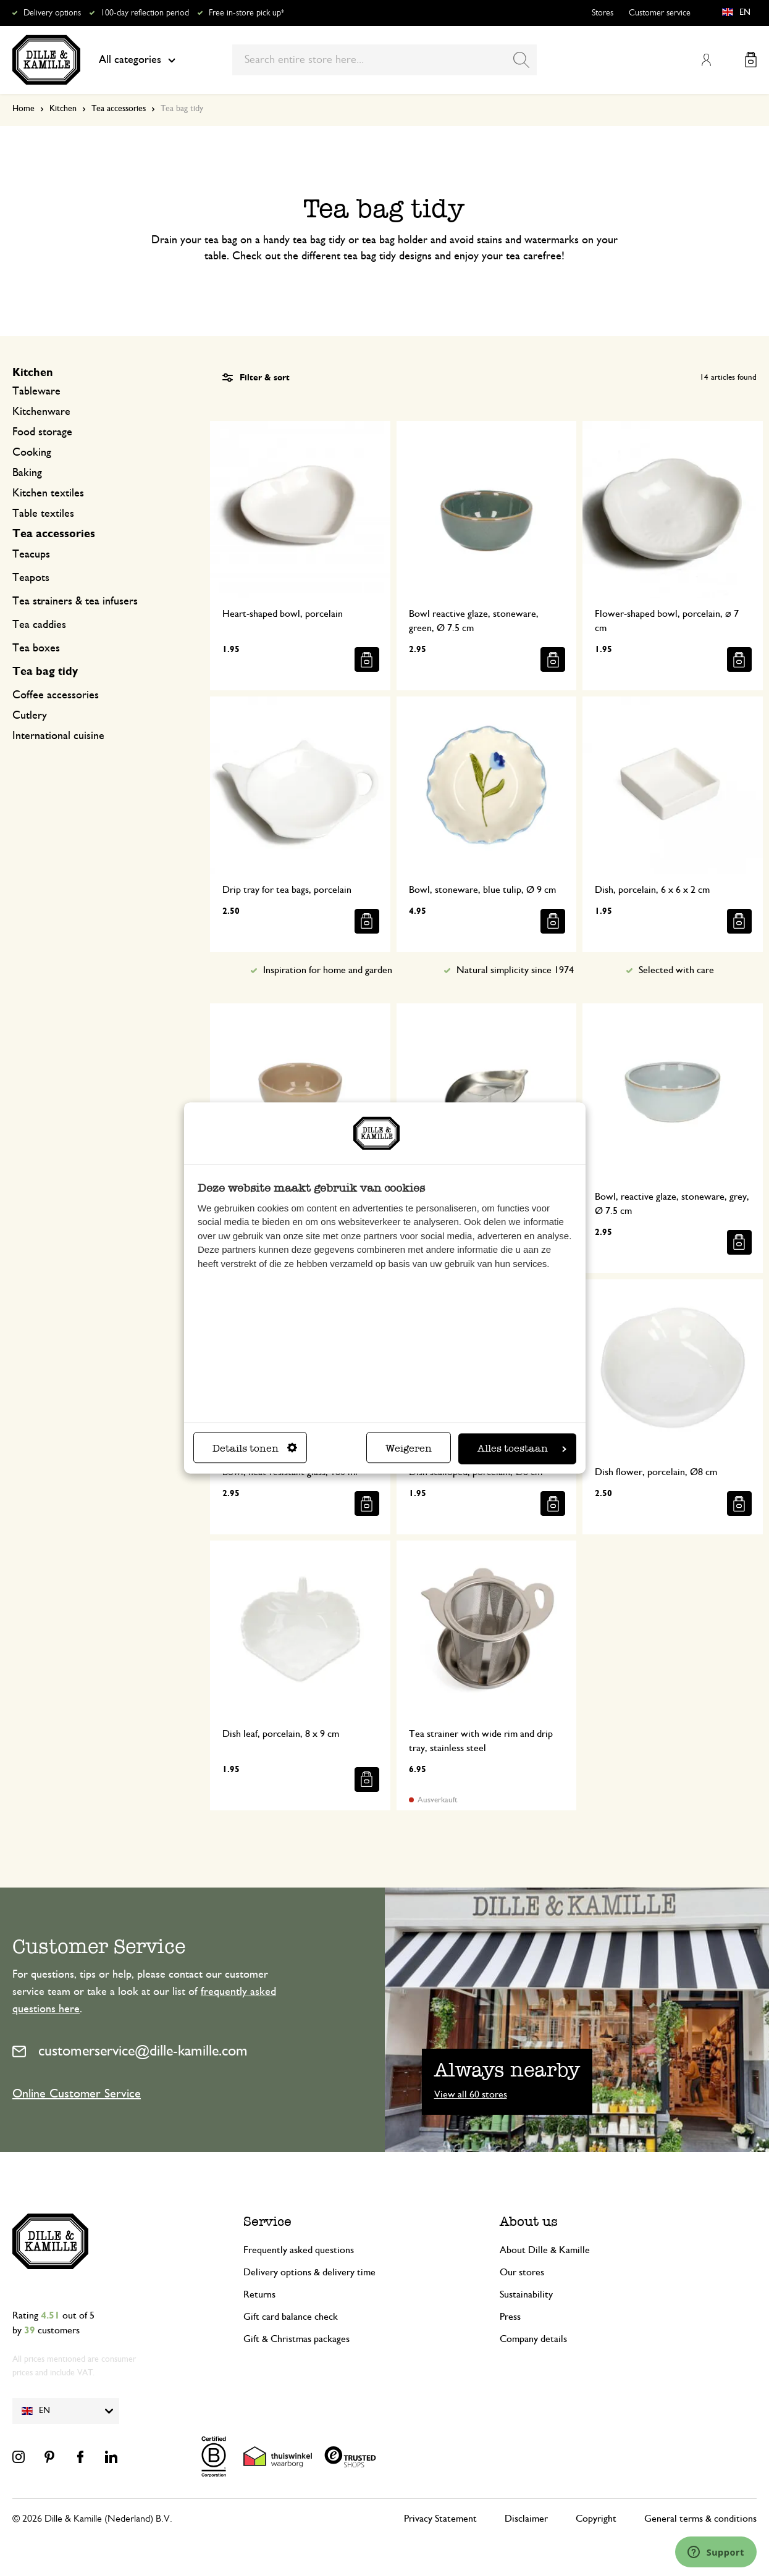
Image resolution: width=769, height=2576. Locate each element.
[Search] (521, 59)
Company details (533, 2339)
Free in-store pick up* (246, 13)
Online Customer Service (76, 2094)
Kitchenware (41, 411)
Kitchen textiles (48, 493)
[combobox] (384, 59)
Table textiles (43, 513)
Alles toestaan (521, 1449)
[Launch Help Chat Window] (716, 2551)
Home (23, 108)
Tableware (36, 391)
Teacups (31, 554)
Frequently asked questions (298, 2250)
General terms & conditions (700, 2519)
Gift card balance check (290, 2317)
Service (267, 2221)
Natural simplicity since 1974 (515, 970)
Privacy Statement (440, 2519)
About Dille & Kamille (545, 2250)
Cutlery (29, 715)
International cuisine (58, 736)
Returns (259, 2294)
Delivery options (52, 13)
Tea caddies (39, 624)
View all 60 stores (470, 2094)
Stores (602, 13)
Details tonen (254, 1449)
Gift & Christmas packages (296, 2339)
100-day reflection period (145, 13)
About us (529, 2221)
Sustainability (526, 2294)
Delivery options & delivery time (309, 2272)
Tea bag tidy (45, 671)
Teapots (30, 577)
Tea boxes (36, 648)
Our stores (522, 2272)
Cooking (31, 452)
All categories (137, 59)
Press (510, 2317)
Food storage (42, 432)
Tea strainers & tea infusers (75, 601)
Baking (27, 473)
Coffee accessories (55, 695)
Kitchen (63, 108)
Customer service (660, 13)
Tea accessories (118, 108)
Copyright (596, 2519)
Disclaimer (526, 2519)
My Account (705, 59)
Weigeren (408, 1449)
